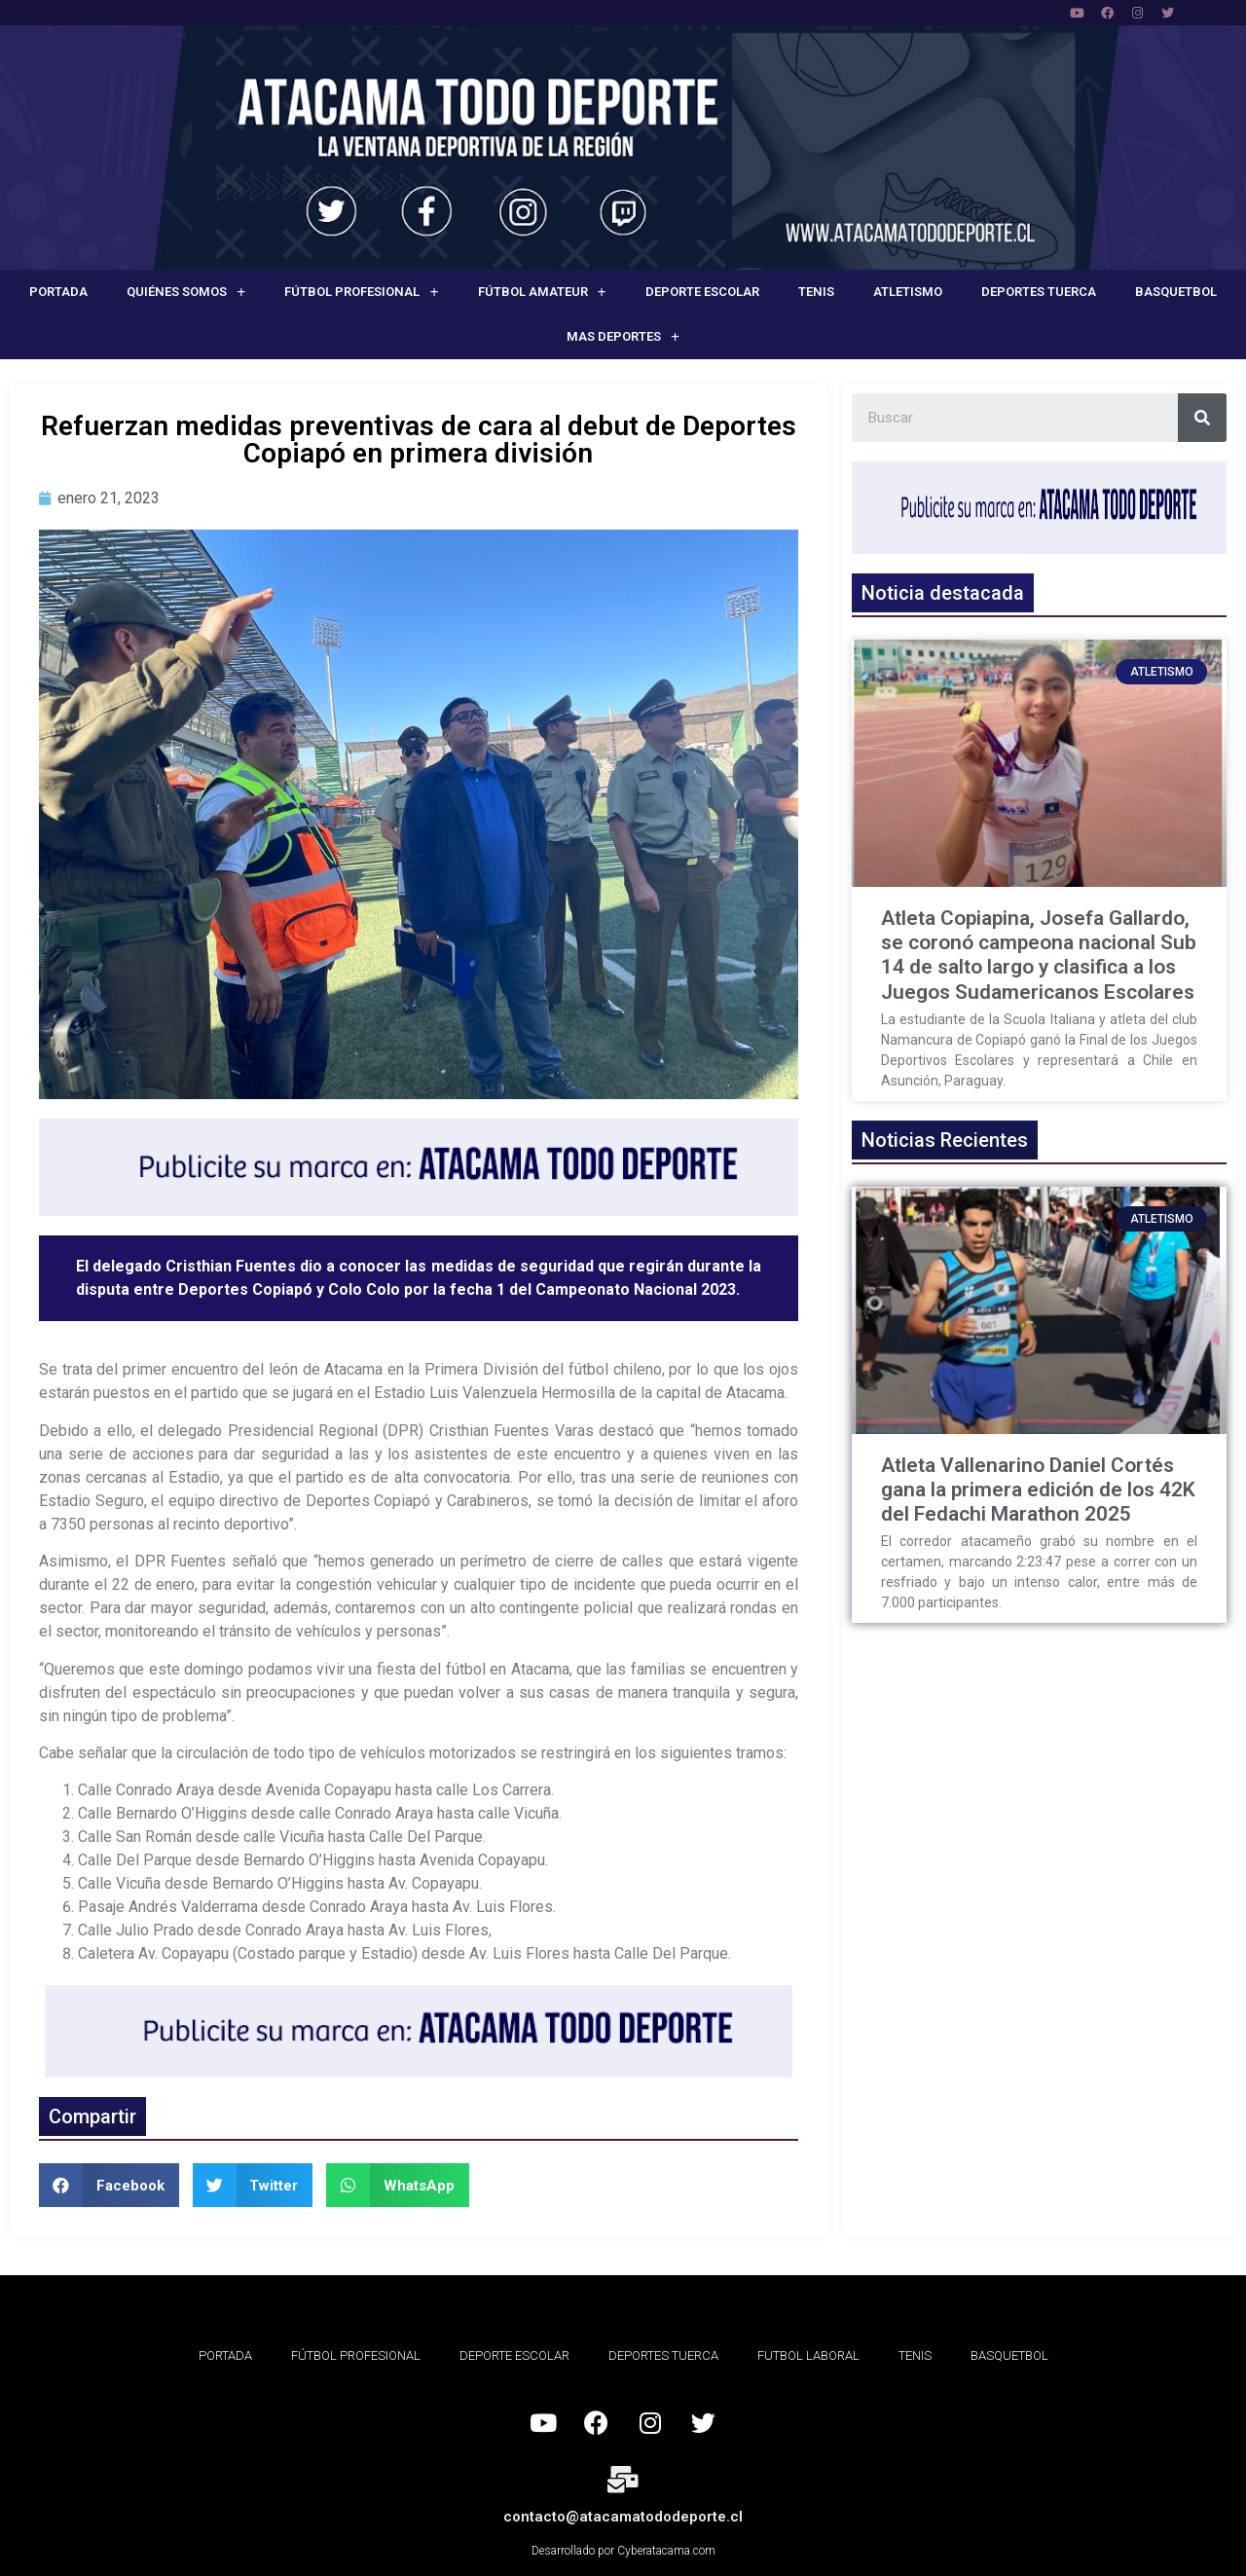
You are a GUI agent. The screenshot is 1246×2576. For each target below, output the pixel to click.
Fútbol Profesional (361, 293)
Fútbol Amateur (542, 293)
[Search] (1202, 417)
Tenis (816, 291)
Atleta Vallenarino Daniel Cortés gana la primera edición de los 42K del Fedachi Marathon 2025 (1038, 1490)
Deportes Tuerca (1038, 291)
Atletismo (907, 291)
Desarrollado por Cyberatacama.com (623, 2551)
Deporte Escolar (702, 291)
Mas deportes (623, 337)
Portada (58, 291)
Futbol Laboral (808, 2355)
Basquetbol (1176, 291)
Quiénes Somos (186, 293)
